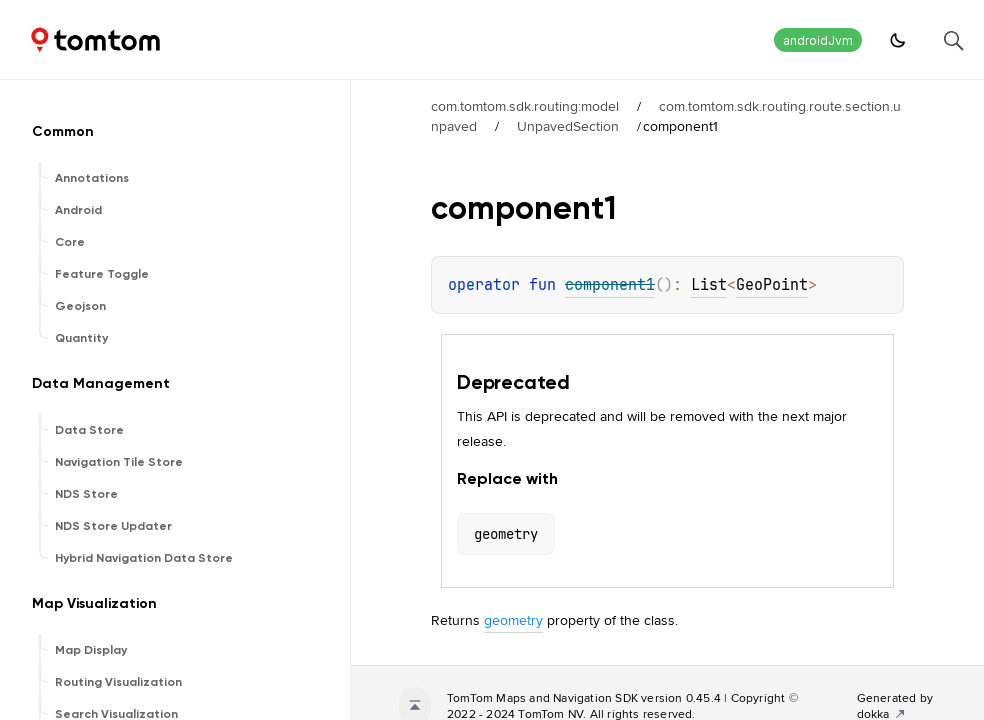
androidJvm (818, 40)
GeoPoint (772, 285)
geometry (513, 620)
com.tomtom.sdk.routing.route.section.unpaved (666, 116)
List (709, 285)
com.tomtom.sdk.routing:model (525, 106)
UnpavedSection (568, 126)
